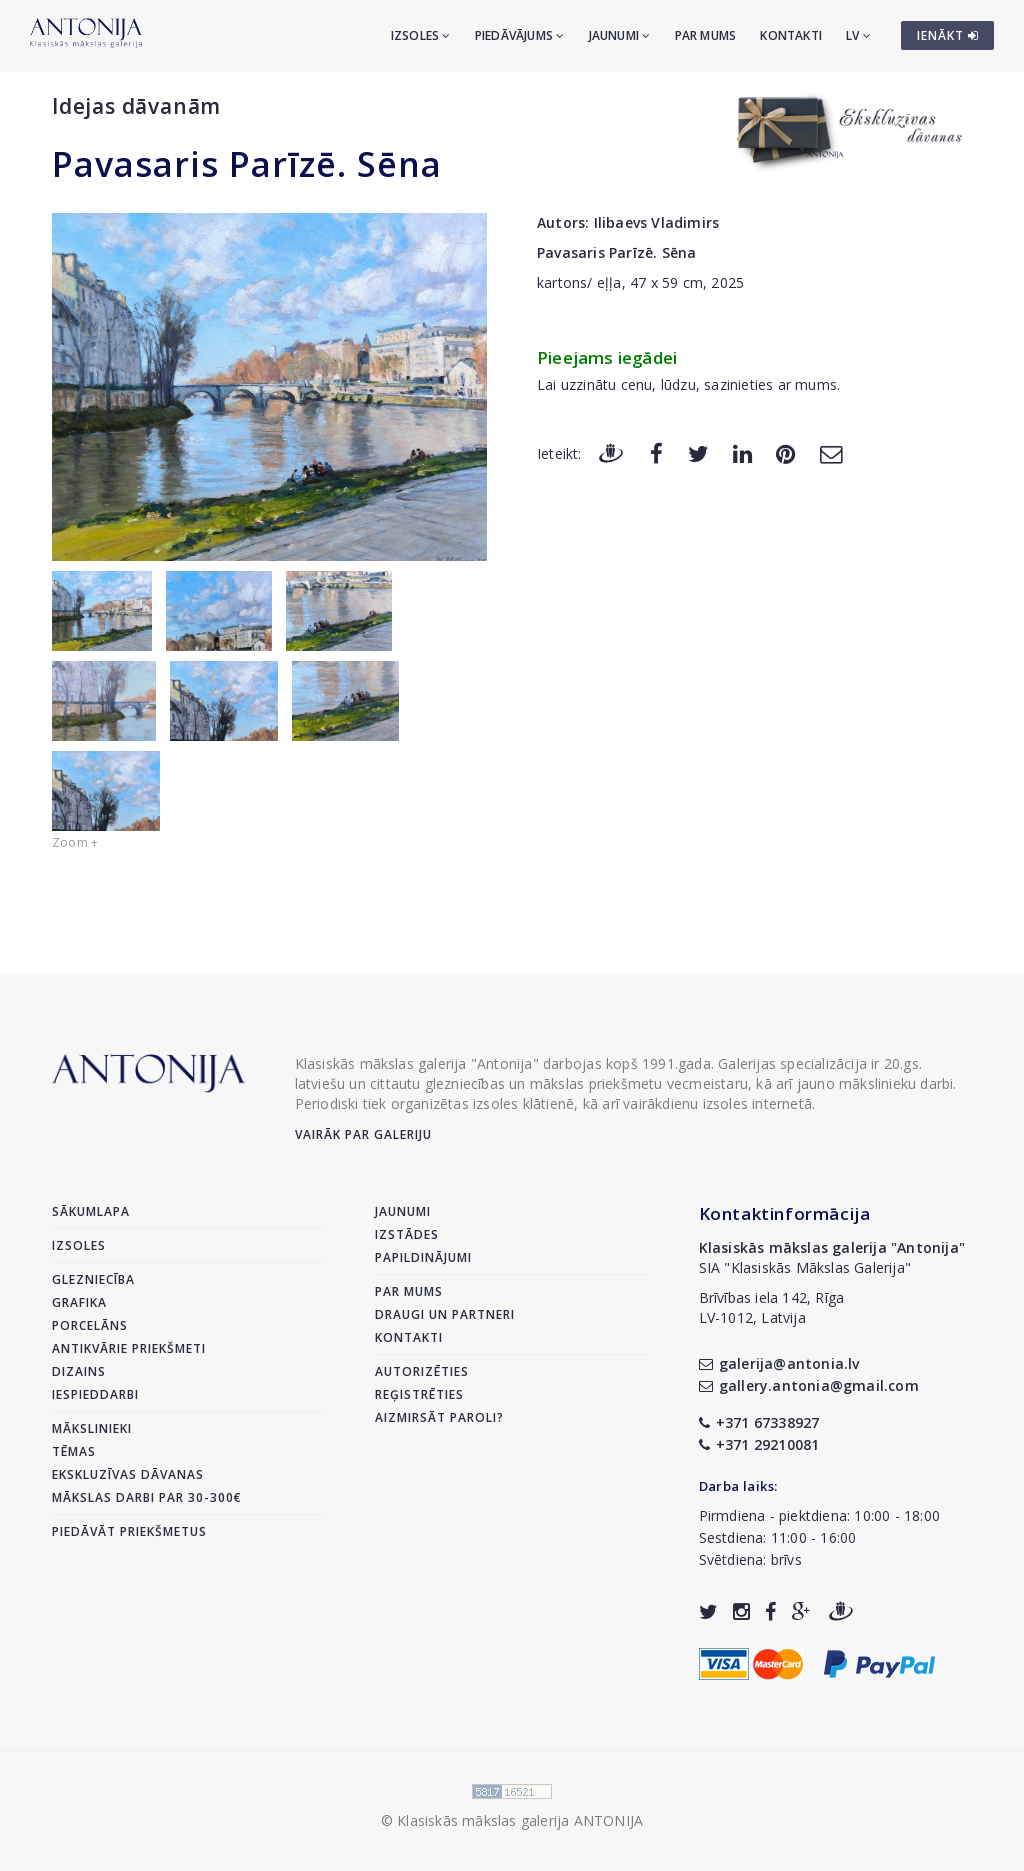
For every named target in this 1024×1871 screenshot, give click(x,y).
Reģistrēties (419, 1394)
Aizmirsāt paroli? (439, 1417)
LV (858, 35)
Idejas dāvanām (136, 106)
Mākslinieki (92, 1428)
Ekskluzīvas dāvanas (128, 1474)
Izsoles (421, 35)
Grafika (79, 1302)
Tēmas (74, 1451)
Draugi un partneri (445, 1314)
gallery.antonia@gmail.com (809, 1385)
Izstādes (407, 1234)
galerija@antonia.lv (779, 1363)
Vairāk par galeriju (363, 1134)
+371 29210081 (759, 1444)
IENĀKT (948, 35)
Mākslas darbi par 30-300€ (147, 1497)
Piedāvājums (520, 35)
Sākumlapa (91, 1211)
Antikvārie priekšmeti (129, 1348)
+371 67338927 (759, 1422)
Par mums (706, 35)
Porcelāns (90, 1325)
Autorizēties (422, 1371)
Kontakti (791, 35)
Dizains (79, 1371)
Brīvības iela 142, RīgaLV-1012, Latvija (772, 1307)
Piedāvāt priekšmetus (129, 1531)
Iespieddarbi (95, 1394)
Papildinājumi (423, 1257)
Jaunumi (620, 35)
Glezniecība (93, 1279)
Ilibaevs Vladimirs (657, 222)
